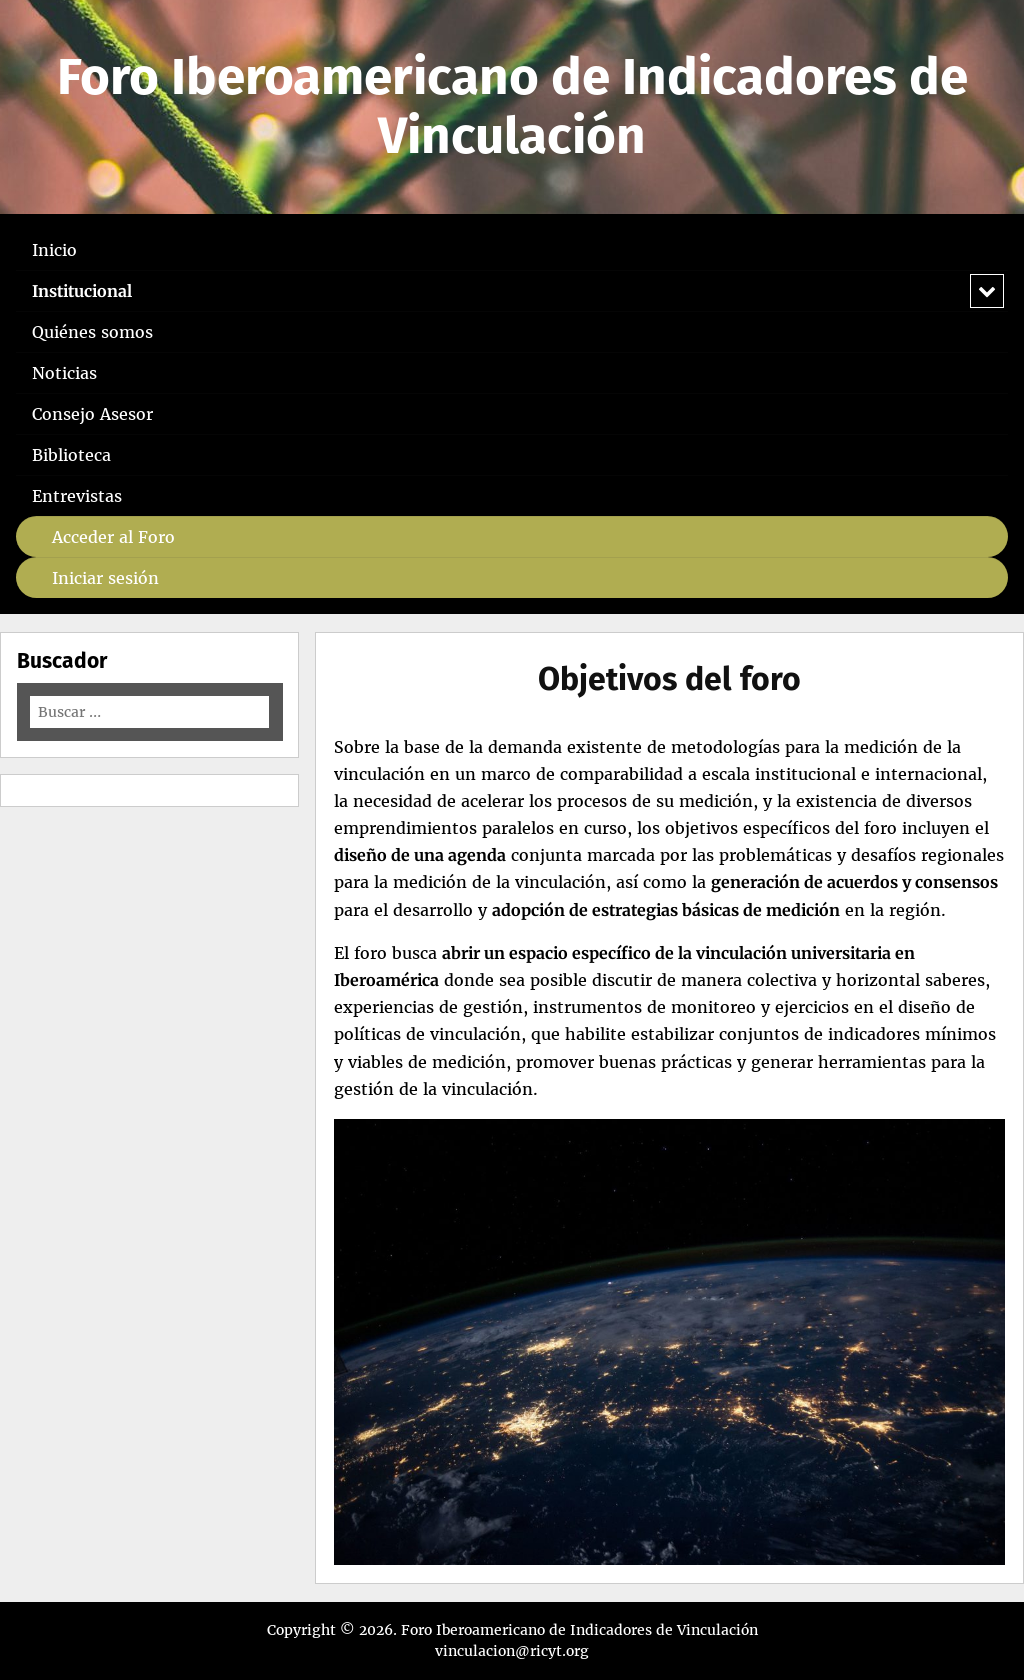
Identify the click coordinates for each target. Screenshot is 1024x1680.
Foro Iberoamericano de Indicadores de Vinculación (512, 106)
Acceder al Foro (113, 537)
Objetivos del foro (669, 679)
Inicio (54, 250)
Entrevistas (77, 496)
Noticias (64, 373)
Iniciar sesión (105, 578)
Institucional (82, 291)
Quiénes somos (92, 332)
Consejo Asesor (92, 414)
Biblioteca (71, 455)
